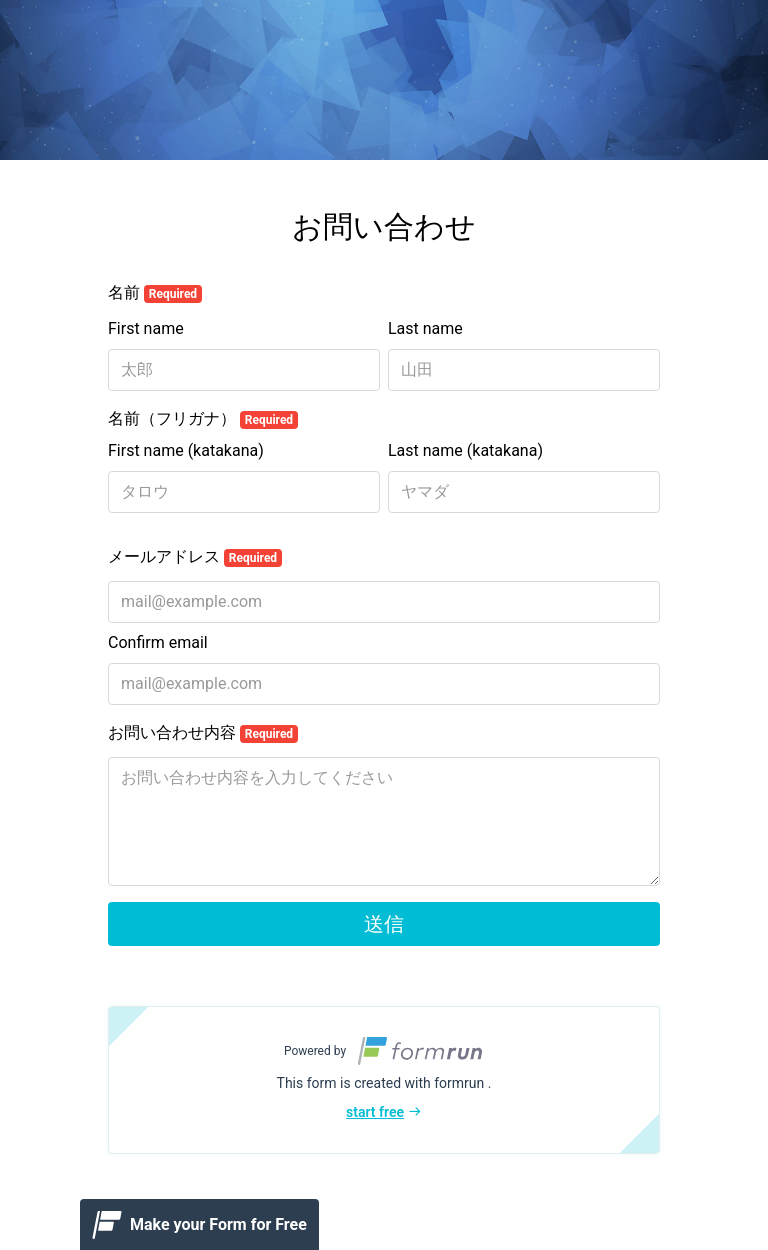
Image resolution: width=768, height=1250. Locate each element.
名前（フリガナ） (203, 419)
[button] (384, 1080)
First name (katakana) (186, 450)
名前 (155, 293)
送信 (384, 924)
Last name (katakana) (465, 450)
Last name (425, 328)
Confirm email (158, 642)
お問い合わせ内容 (203, 733)
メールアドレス (195, 557)
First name (146, 328)
